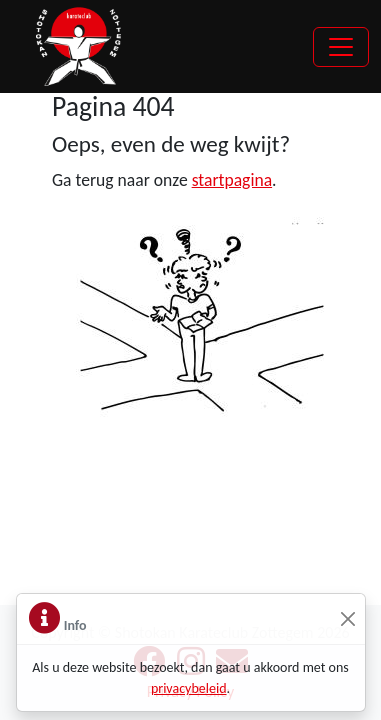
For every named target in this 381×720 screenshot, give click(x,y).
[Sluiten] (348, 619)
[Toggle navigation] (341, 47)
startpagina (232, 180)
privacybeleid (189, 688)
